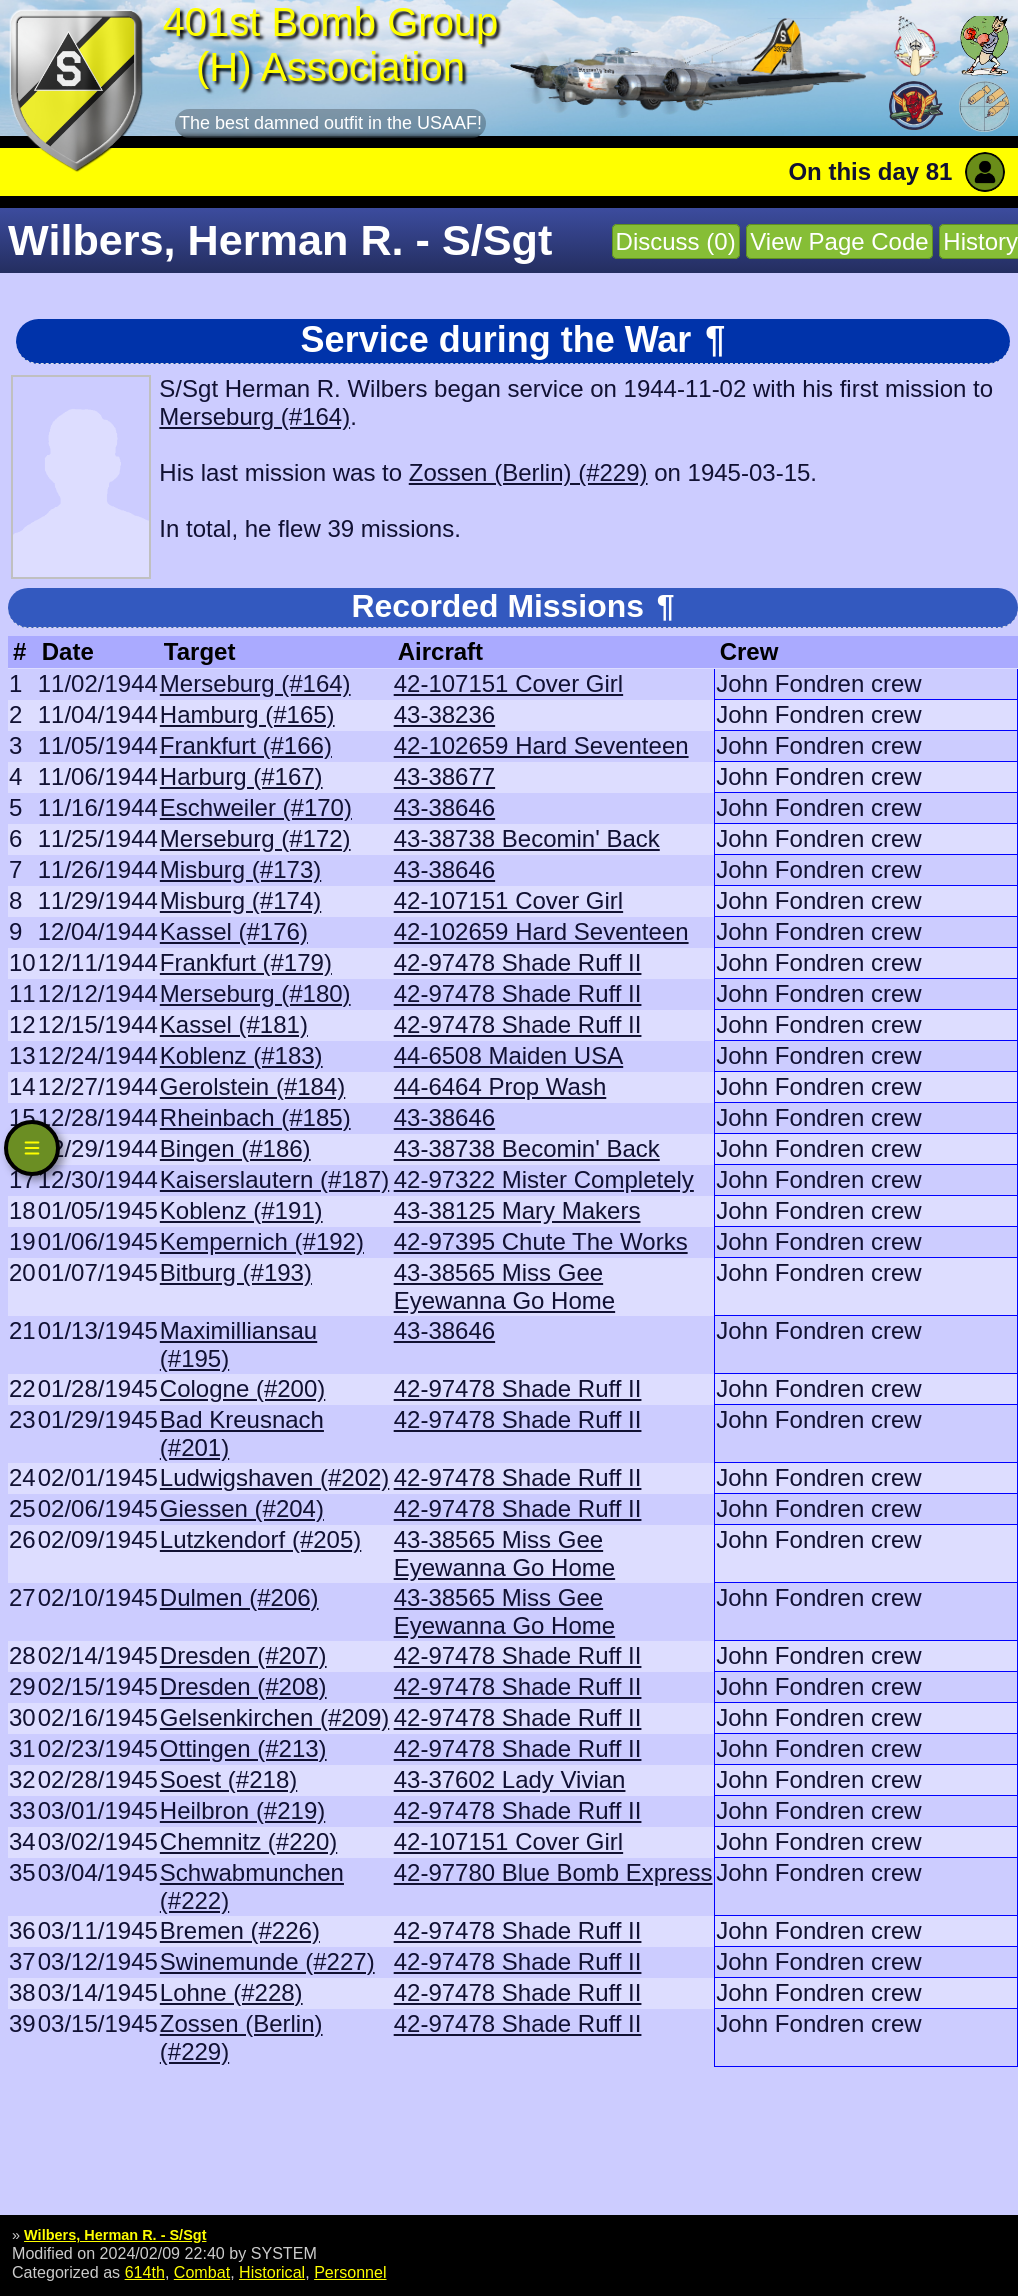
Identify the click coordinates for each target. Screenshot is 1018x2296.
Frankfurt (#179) (246, 962)
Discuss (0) (676, 241)
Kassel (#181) (234, 1024)
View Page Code (839, 241)
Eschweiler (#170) (256, 807)
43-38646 (444, 807)
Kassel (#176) (234, 931)
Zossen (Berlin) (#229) (528, 472)
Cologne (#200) (242, 1388)
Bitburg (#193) (236, 1272)
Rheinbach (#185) (255, 1117)
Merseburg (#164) (254, 416)
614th (145, 2272)
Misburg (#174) (240, 900)
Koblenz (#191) (241, 1210)
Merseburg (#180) (255, 993)
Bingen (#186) (235, 1148)
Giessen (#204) (242, 1508)
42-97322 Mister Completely (544, 1179)
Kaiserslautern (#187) (274, 1179)
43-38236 (444, 714)
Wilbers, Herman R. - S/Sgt (115, 2235)
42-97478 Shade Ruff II (518, 962)
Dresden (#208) (243, 1686)
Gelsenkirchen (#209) (274, 1717)
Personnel (350, 2272)
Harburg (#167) (241, 776)
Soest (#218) (228, 1779)
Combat (202, 2272)
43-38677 (444, 776)
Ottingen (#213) (243, 1748)
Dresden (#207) (243, 1655)
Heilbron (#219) (242, 1810)
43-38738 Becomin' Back (527, 838)
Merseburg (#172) (255, 838)
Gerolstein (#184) (252, 1086)
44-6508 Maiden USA (508, 1055)
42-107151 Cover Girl (508, 683)
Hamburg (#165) (247, 714)
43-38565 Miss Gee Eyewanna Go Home (504, 1286)
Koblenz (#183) (241, 1055)
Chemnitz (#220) (248, 1841)
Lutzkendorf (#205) (260, 1539)
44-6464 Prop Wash (500, 1086)
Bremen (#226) (240, 1930)
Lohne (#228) (231, 1992)
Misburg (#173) (240, 869)
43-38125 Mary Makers (517, 1210)
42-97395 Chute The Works (541, 1241)
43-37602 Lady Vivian (510, 1779)
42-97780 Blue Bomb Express (553, 1872)
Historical (272, 2272)
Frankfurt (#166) (246, 745)
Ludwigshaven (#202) (275, 1477)
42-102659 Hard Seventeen (541, 745)
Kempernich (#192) (262, 1241)
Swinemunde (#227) (267, 1961)
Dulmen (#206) (239, 1597)
